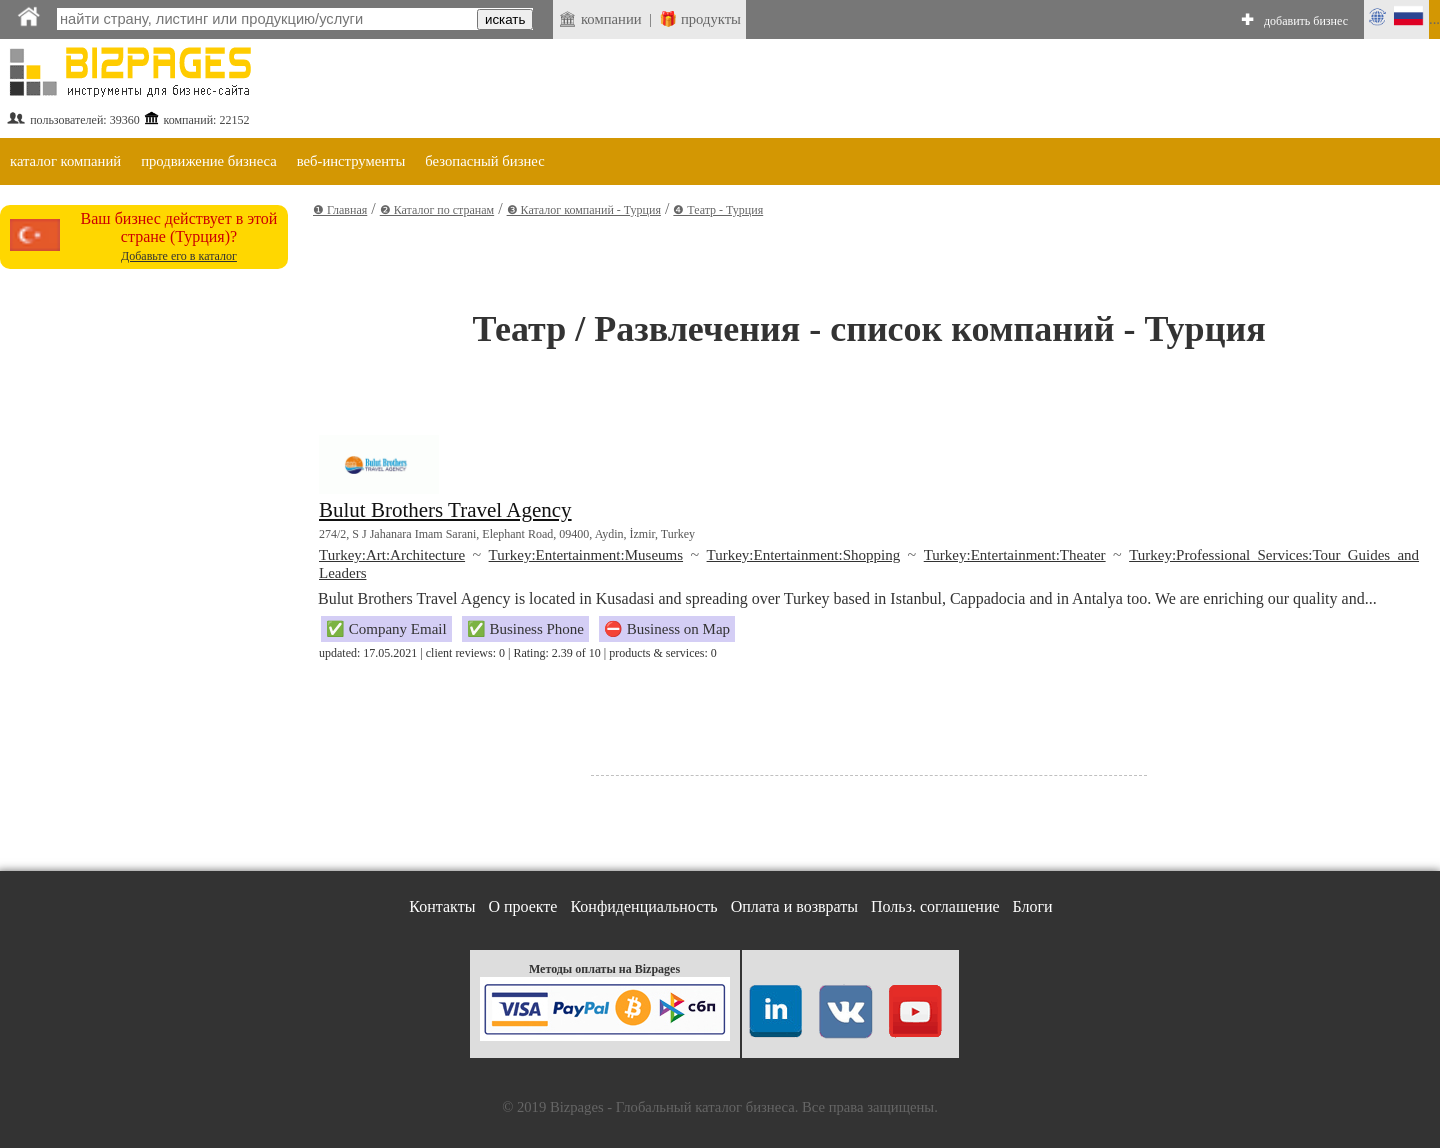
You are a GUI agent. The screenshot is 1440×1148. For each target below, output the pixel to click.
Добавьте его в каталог (179, 256)
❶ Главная (340, 210)
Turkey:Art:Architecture (392, 555)
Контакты (442, 906)
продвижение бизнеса (209, 161)
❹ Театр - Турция (718, 210)
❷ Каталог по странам (437, 210)
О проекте (522, 906)
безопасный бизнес (484, 161)
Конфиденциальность (643, 906)
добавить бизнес (1306, 21)
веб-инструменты (351, 161)
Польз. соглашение (935, 906)
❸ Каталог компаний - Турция (584, 210)
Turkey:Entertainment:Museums (586, 555)
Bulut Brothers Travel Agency (445, 510)
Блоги (1033, 906)
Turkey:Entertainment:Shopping (804, 555)
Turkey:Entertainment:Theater (1015, 555)
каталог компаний (65, 161)
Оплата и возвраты (794, 906)
